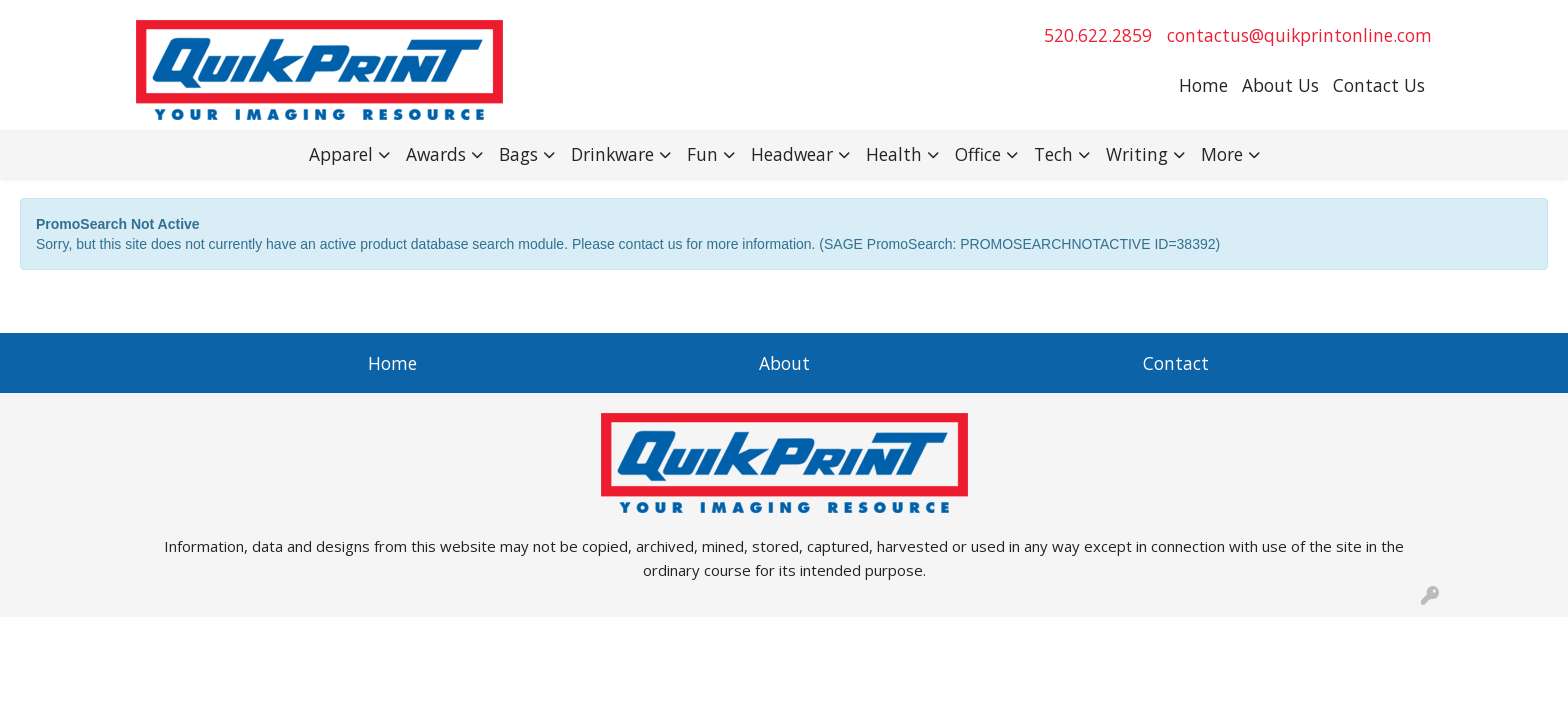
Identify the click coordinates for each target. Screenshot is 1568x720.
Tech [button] (1053, 154)
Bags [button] (518, 154)
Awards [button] (436, 154)
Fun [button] (702, 154)
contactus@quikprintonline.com (1299, 35)
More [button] (1222, 154)
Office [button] (978, 154)
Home (1203, 85)
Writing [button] (1137, 154)
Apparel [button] (341, 154)
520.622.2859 (1098, 35)
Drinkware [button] (612, 154)
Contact (1176, 363)
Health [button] (894, 154)
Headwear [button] (792, 154)
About (784, 363)
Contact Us (1379, 85)
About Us (1280, 85)
